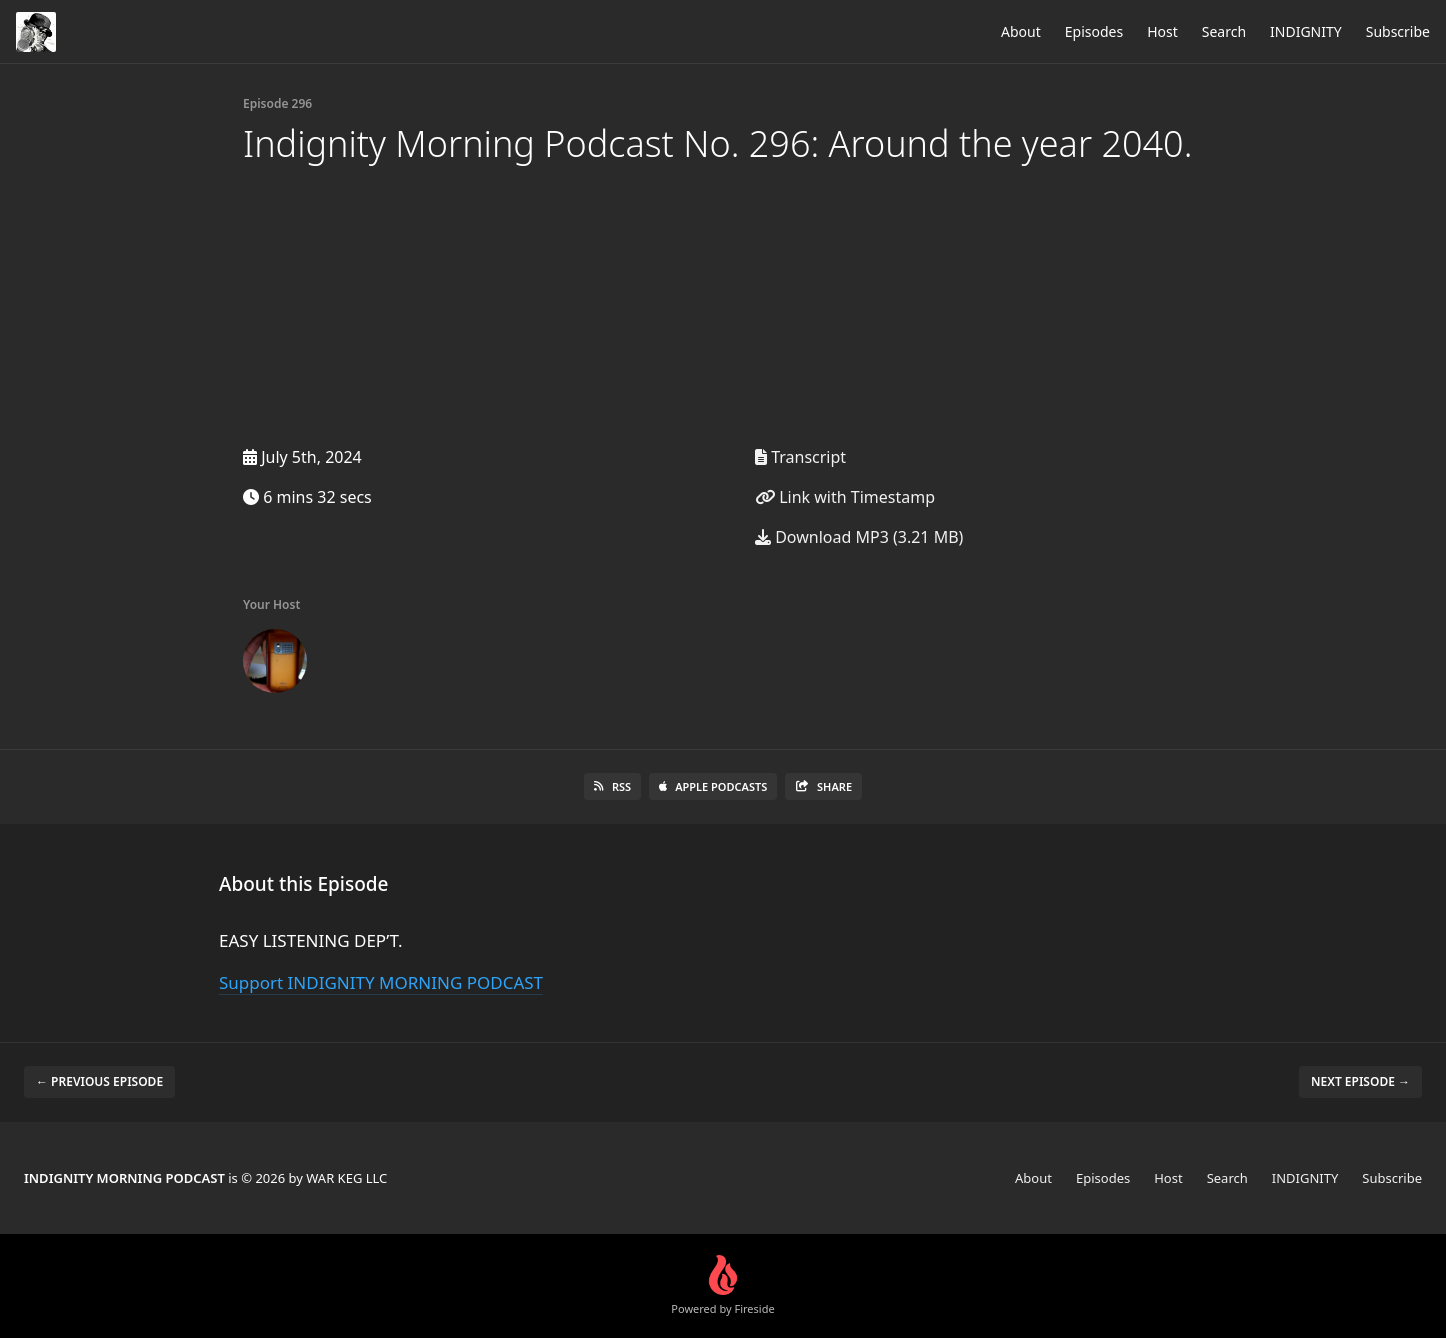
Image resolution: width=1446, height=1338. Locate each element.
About (1021, 31)
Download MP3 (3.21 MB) (859, 537)
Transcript (800, 457)
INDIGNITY (1306, 31)
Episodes (1094, 31)
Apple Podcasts (713, 786)
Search (1224, 31)
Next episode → (1360, 1081)
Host (1162, 31)
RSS (612, 786)
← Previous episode (99, 1081)
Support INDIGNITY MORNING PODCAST (381, 982)
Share (823, 786)
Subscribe (1398, 31)
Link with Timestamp (845, 497)
